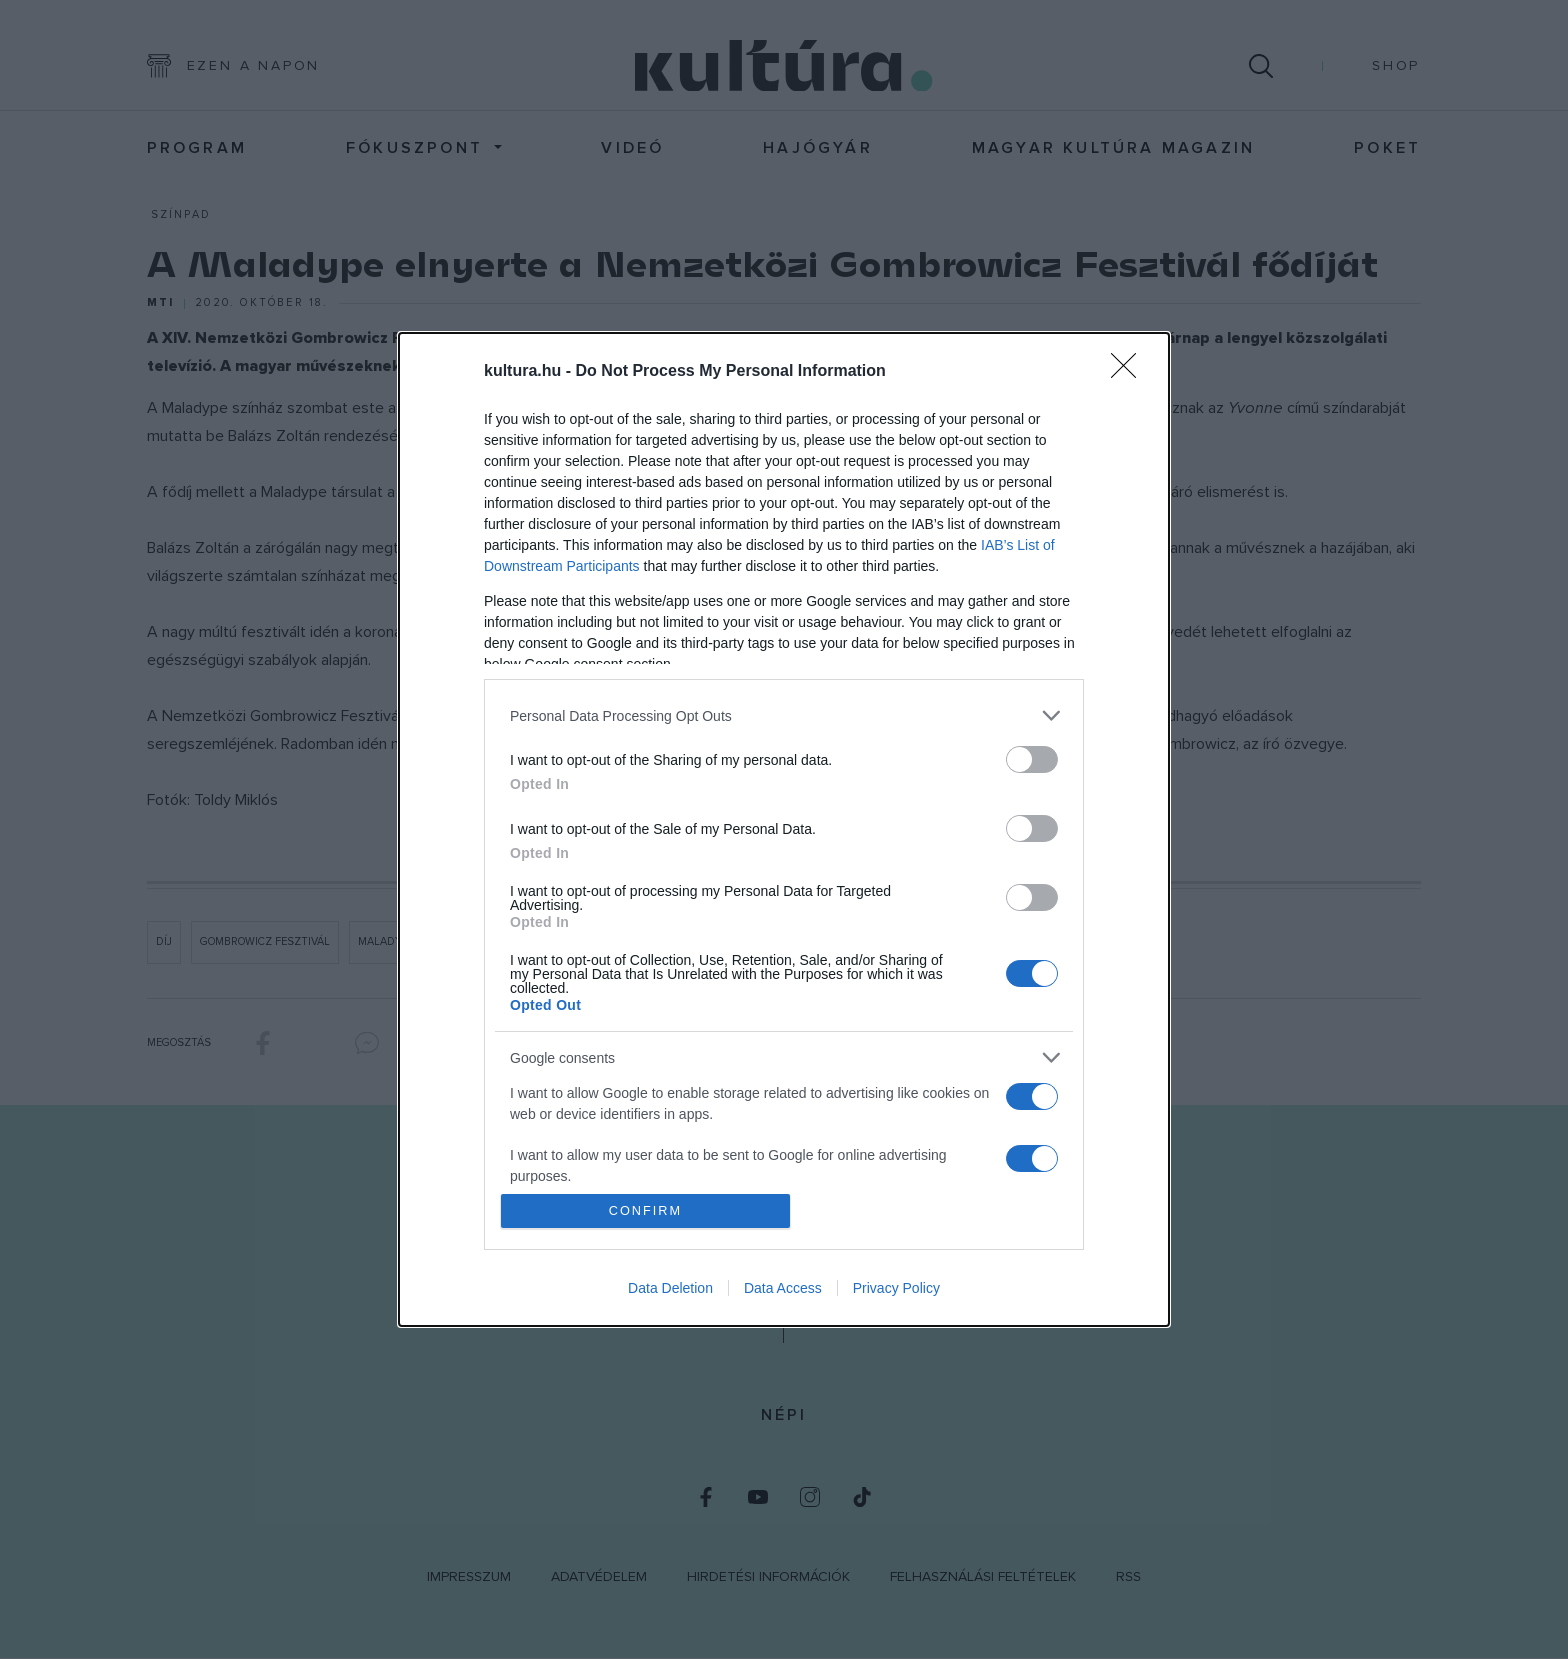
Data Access (783, 1288)
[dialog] (784, 830)
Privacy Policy (896, 1288)
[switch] (1032, 759)
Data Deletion (670, 1288)
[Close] (1130, 372)
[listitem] (784, 715)
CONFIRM (646, 1210)
